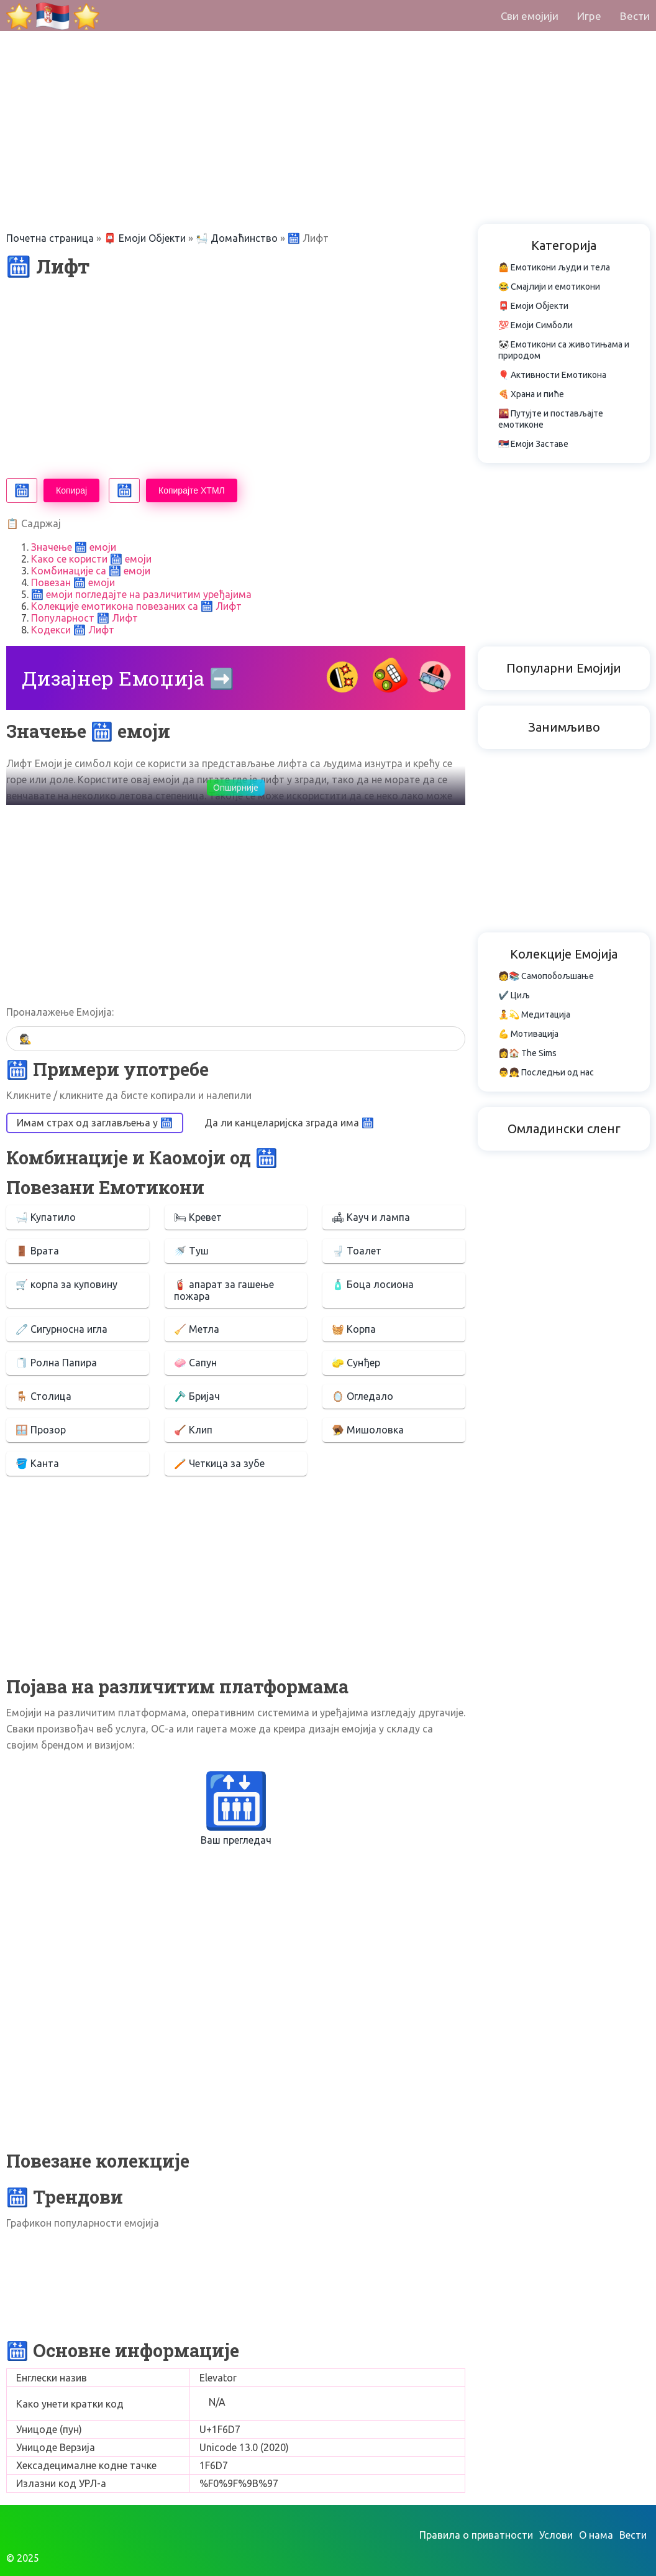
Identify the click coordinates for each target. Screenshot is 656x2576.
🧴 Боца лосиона (373, 1284)
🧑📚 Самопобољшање (546, 976)
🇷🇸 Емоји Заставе (533, 444)
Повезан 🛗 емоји (73, 582)
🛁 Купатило (46, 1217)
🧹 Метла (196, 1329)
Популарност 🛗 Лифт (84, 617)
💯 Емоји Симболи (535, 325)
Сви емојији (529, 16)
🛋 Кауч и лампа (371, 1217)
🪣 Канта (37, 1463)
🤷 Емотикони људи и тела (554, 267)
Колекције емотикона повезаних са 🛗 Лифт (136, 606)
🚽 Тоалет (356, 1250)
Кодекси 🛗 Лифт (72, 629)
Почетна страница (50, 238)
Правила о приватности (476, 2535)
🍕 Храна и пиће (531, 394)
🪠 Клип (193, 1429)
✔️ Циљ (514, 995)
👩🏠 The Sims (527, 1053)
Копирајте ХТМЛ (191, 490)
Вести (635, 16)
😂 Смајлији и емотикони (549, 287)
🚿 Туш (191, 1250)
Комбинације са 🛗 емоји (90, 570)
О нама (596, 2535)
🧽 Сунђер (356, 1362)
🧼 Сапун (195, 1362)
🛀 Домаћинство (237, 238)
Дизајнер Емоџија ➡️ (128, 678)
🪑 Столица (43, 1396)
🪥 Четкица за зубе (219, 1463)
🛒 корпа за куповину (66, 1284)
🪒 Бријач (197, 1396)
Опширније (235, 788)
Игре (589, 16)
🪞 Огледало (362, 1396)
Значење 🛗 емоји (73, 547)
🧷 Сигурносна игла (61, 1329)
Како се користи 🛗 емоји (91, 558)
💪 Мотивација (528, 1034)
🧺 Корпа (354, 1329)
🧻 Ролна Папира (56, 1362)
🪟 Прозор (41, 1429)
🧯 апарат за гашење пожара (224, 1290)
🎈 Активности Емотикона (552, 375)
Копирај (71, 490)
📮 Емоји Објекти (145, 238)
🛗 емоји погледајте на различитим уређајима (141, 594)
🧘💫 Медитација (534, 1014)
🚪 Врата (37, 1250)
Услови (556, 2535)
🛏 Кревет (198, 1217)
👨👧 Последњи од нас (546, 1072)
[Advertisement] (328, 87)
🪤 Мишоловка (368, 1429)
